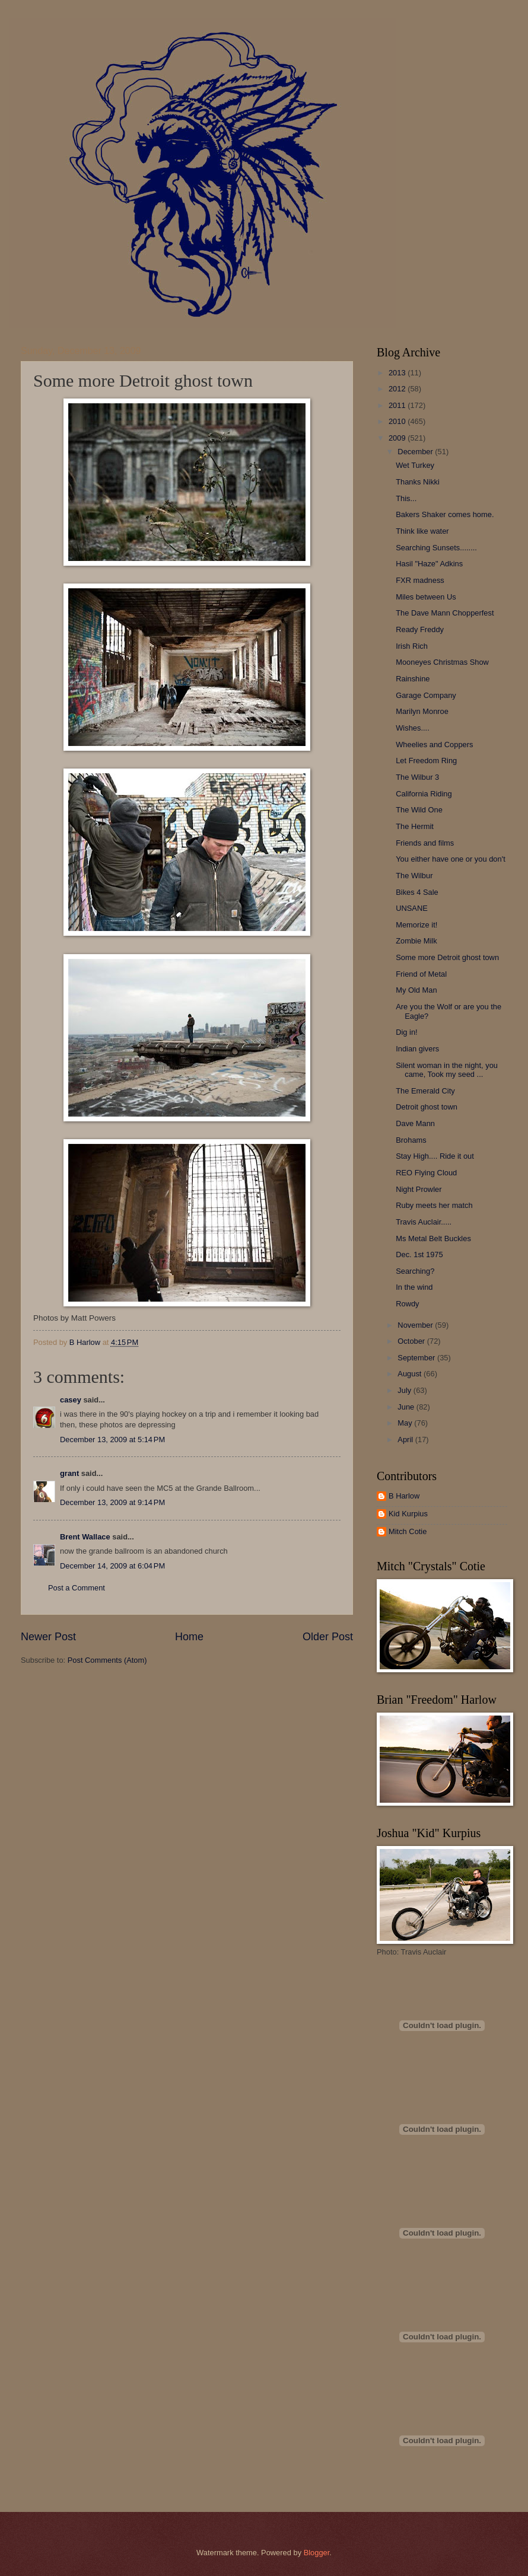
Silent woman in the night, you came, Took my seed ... (447, 1070)
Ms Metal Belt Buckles (433, 1238)
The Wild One (419, 809)
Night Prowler (418, 1189)
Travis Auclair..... (423, 1221)
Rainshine (413, 678)
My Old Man (416, 990)
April (406, 1439)
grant (69, 1473)
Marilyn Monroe (422, 711)
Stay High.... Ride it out (435, 1156)
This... (406, 498)
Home (189, 1637)
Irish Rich (412, 646)
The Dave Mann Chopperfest (445, 612)
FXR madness (420, 580)
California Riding (423, 793)
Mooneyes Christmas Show (442, 662)
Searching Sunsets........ (436, 547)
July (405, 1390)
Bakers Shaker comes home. (445, 514)
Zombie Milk (416, 940)
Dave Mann (415, 1123)
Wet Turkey (415, 465)
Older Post (328, 1637)
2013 (398, 372)
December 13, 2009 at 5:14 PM (112, 1439)
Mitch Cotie (408, 1531)
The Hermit (415, 826)
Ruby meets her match (434, 1205)
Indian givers (417, 1048)
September (417, 1357)
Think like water (422, 531)
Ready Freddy (420, 629)
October (412, 1341)
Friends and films (425, 843)
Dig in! (407, 1032)
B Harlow (404, 1495)
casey (70, 1399)
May (405, 1422)
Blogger (317, 2552)
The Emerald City (425, 1090)
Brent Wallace (85, 1536)
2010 (398, 421)
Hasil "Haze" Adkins (429, 563)
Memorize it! (416, 924)
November (416, 1325)
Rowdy (407, 1303)
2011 (398, 405)
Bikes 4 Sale (417, 892)
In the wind (414, 1287)
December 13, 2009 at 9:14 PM (112, 1502)
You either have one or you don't (450, 859)
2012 (398, 388)
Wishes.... (413, 727)
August (410, 1373)
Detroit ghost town (426, 1106)
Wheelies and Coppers (434, 744)
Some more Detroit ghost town (447, 957)
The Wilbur (414, 875)
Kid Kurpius (408, 1513)
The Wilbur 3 (417, 777)
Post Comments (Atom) (107, 1660)
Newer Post (48, 1637)
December (416, 451)
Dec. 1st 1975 (419, 1254)
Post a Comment (76, 1587)
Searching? (415, 1271)
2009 (398, 437)
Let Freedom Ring (426, 760)
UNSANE (412, 908)
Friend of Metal (421, 974)
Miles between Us (426, 596)
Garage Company (426, 695)
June (406, 1406)
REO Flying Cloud (426, 1172)
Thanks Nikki (418, 481)
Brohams (411, 1140)
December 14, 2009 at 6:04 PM (112, 1565)
